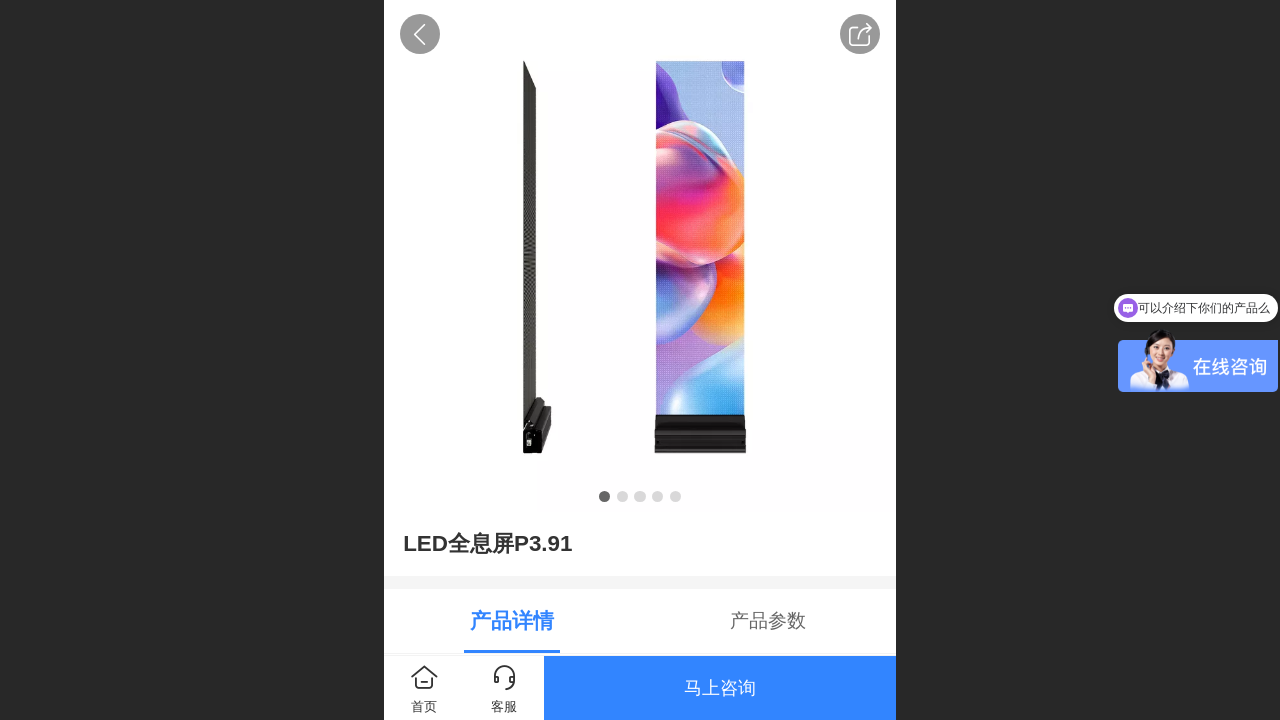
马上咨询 (720, 688)
